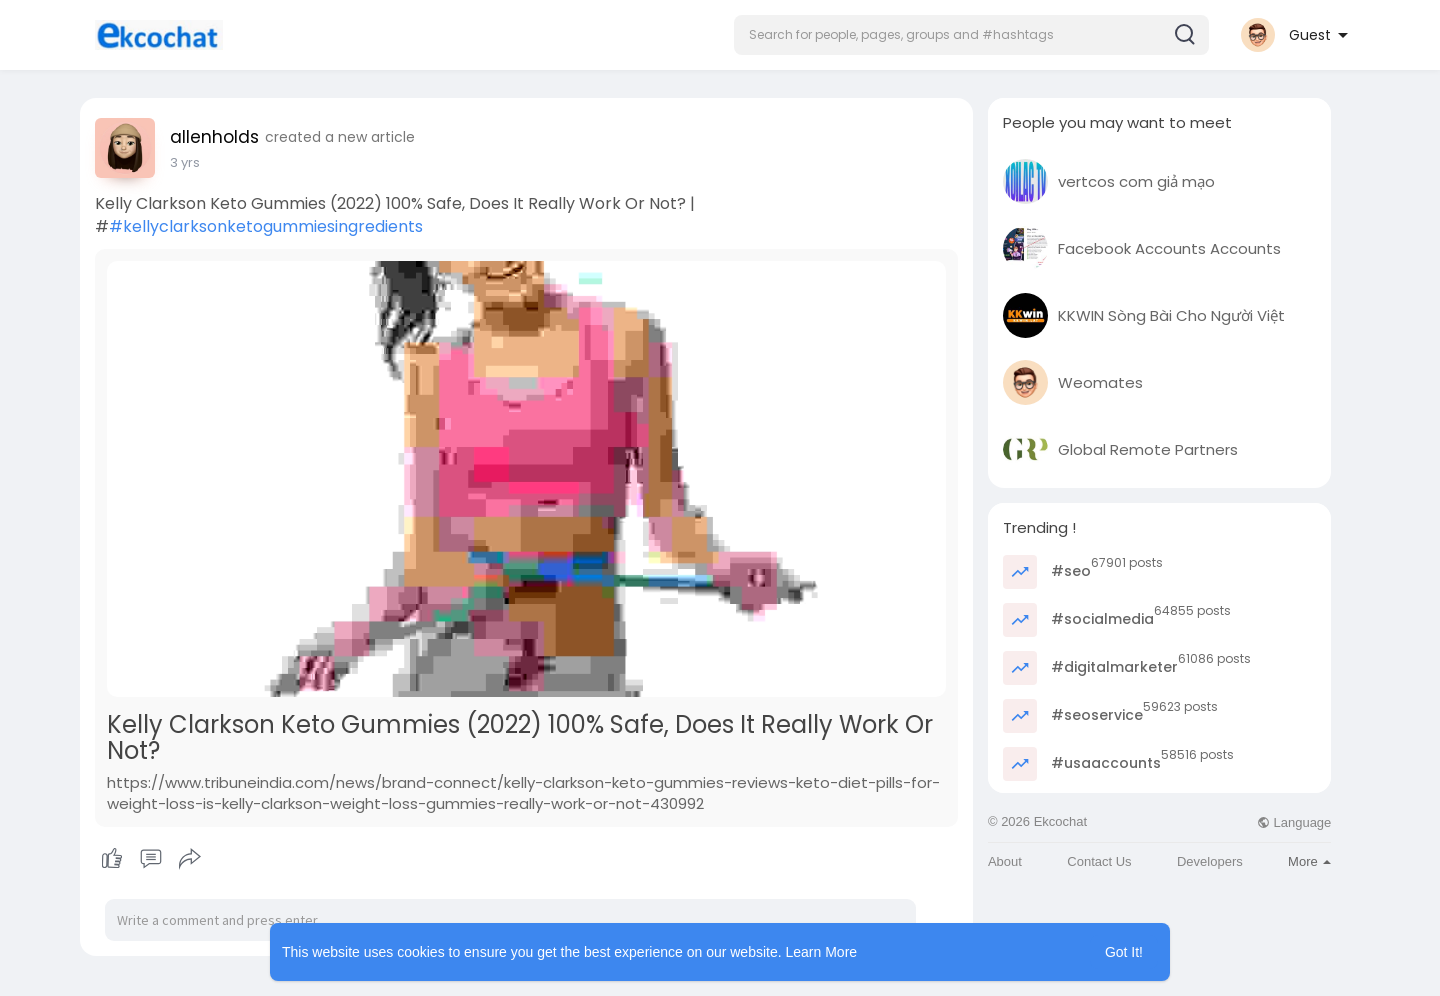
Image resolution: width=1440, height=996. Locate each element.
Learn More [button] (822, 952)
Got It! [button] (1124, 952)
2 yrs (185, 162)
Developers (1210, 861)
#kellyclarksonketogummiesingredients (266, 226)
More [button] (1309, 861)
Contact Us (1099, 861)
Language (1294, 822)
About (1005, 861)
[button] (971, 35)
